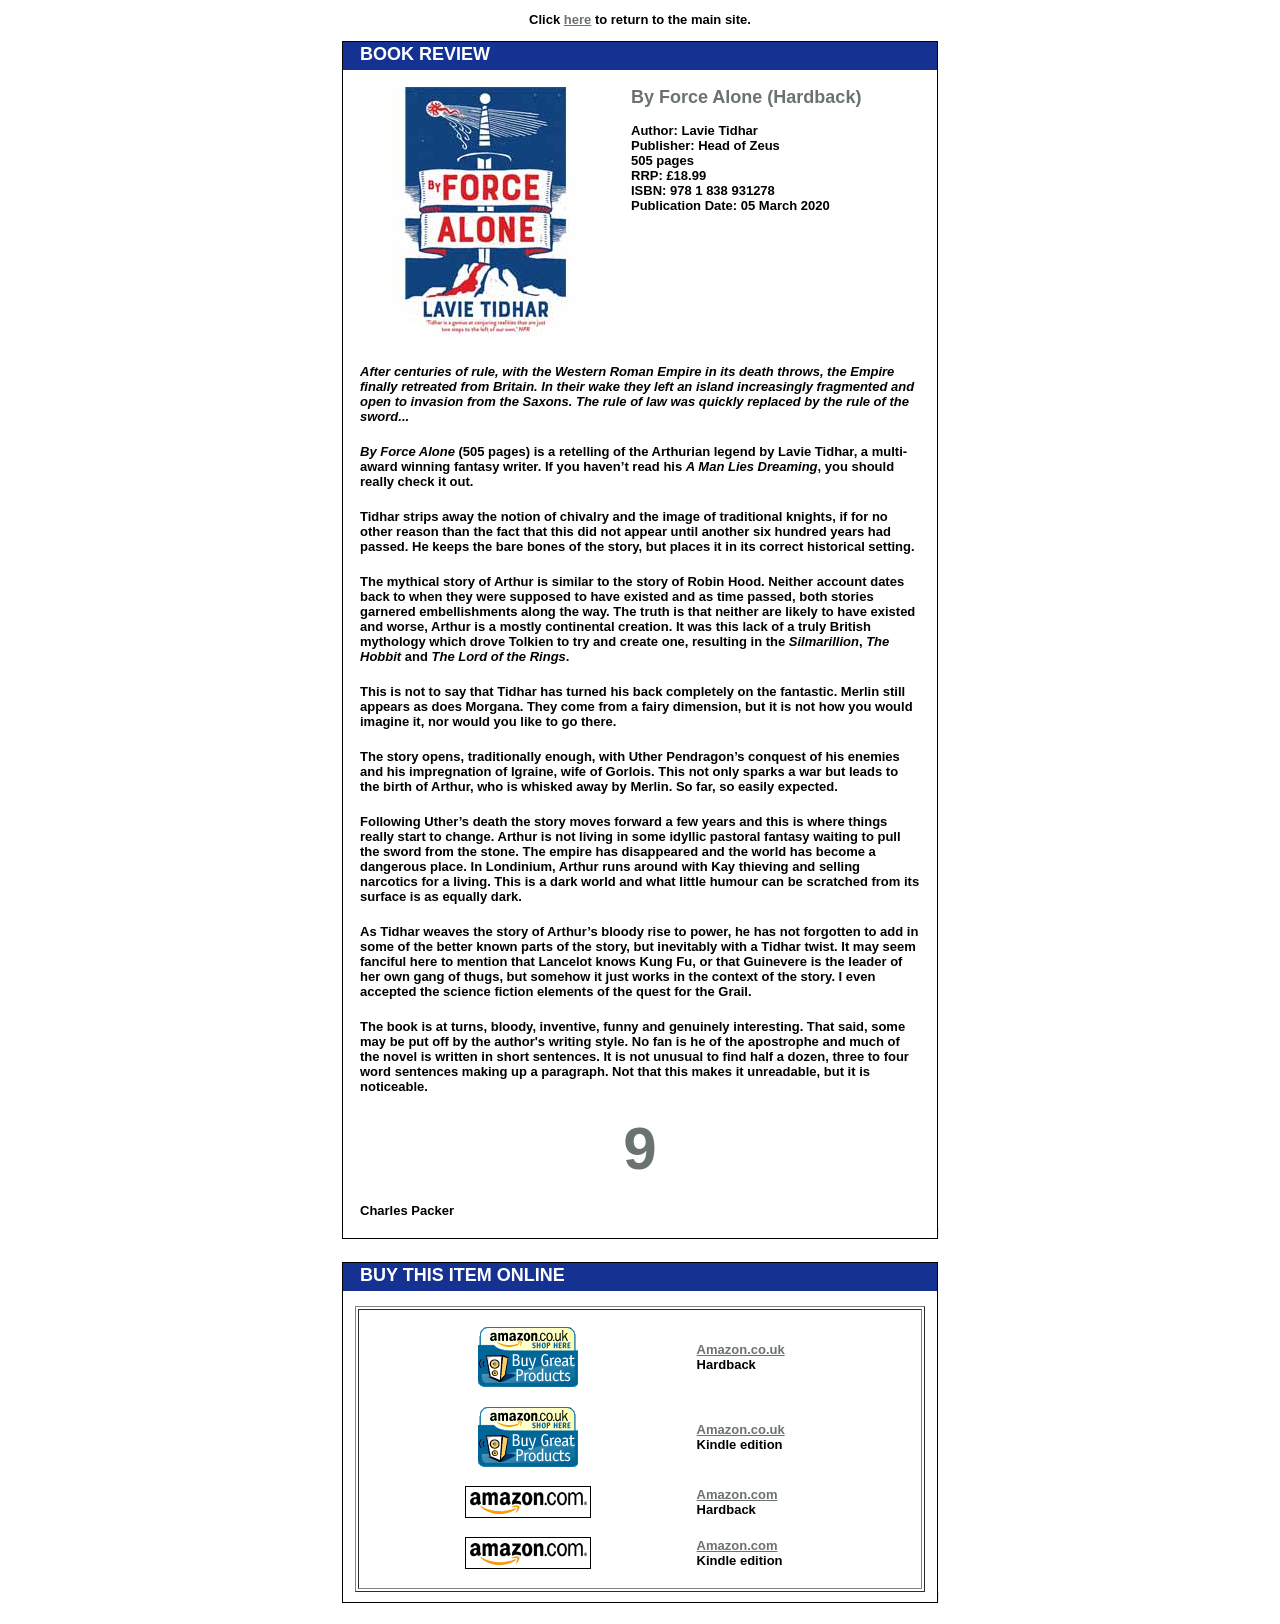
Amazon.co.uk (741, 1349)
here (577, 19)
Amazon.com (737, 1494)
